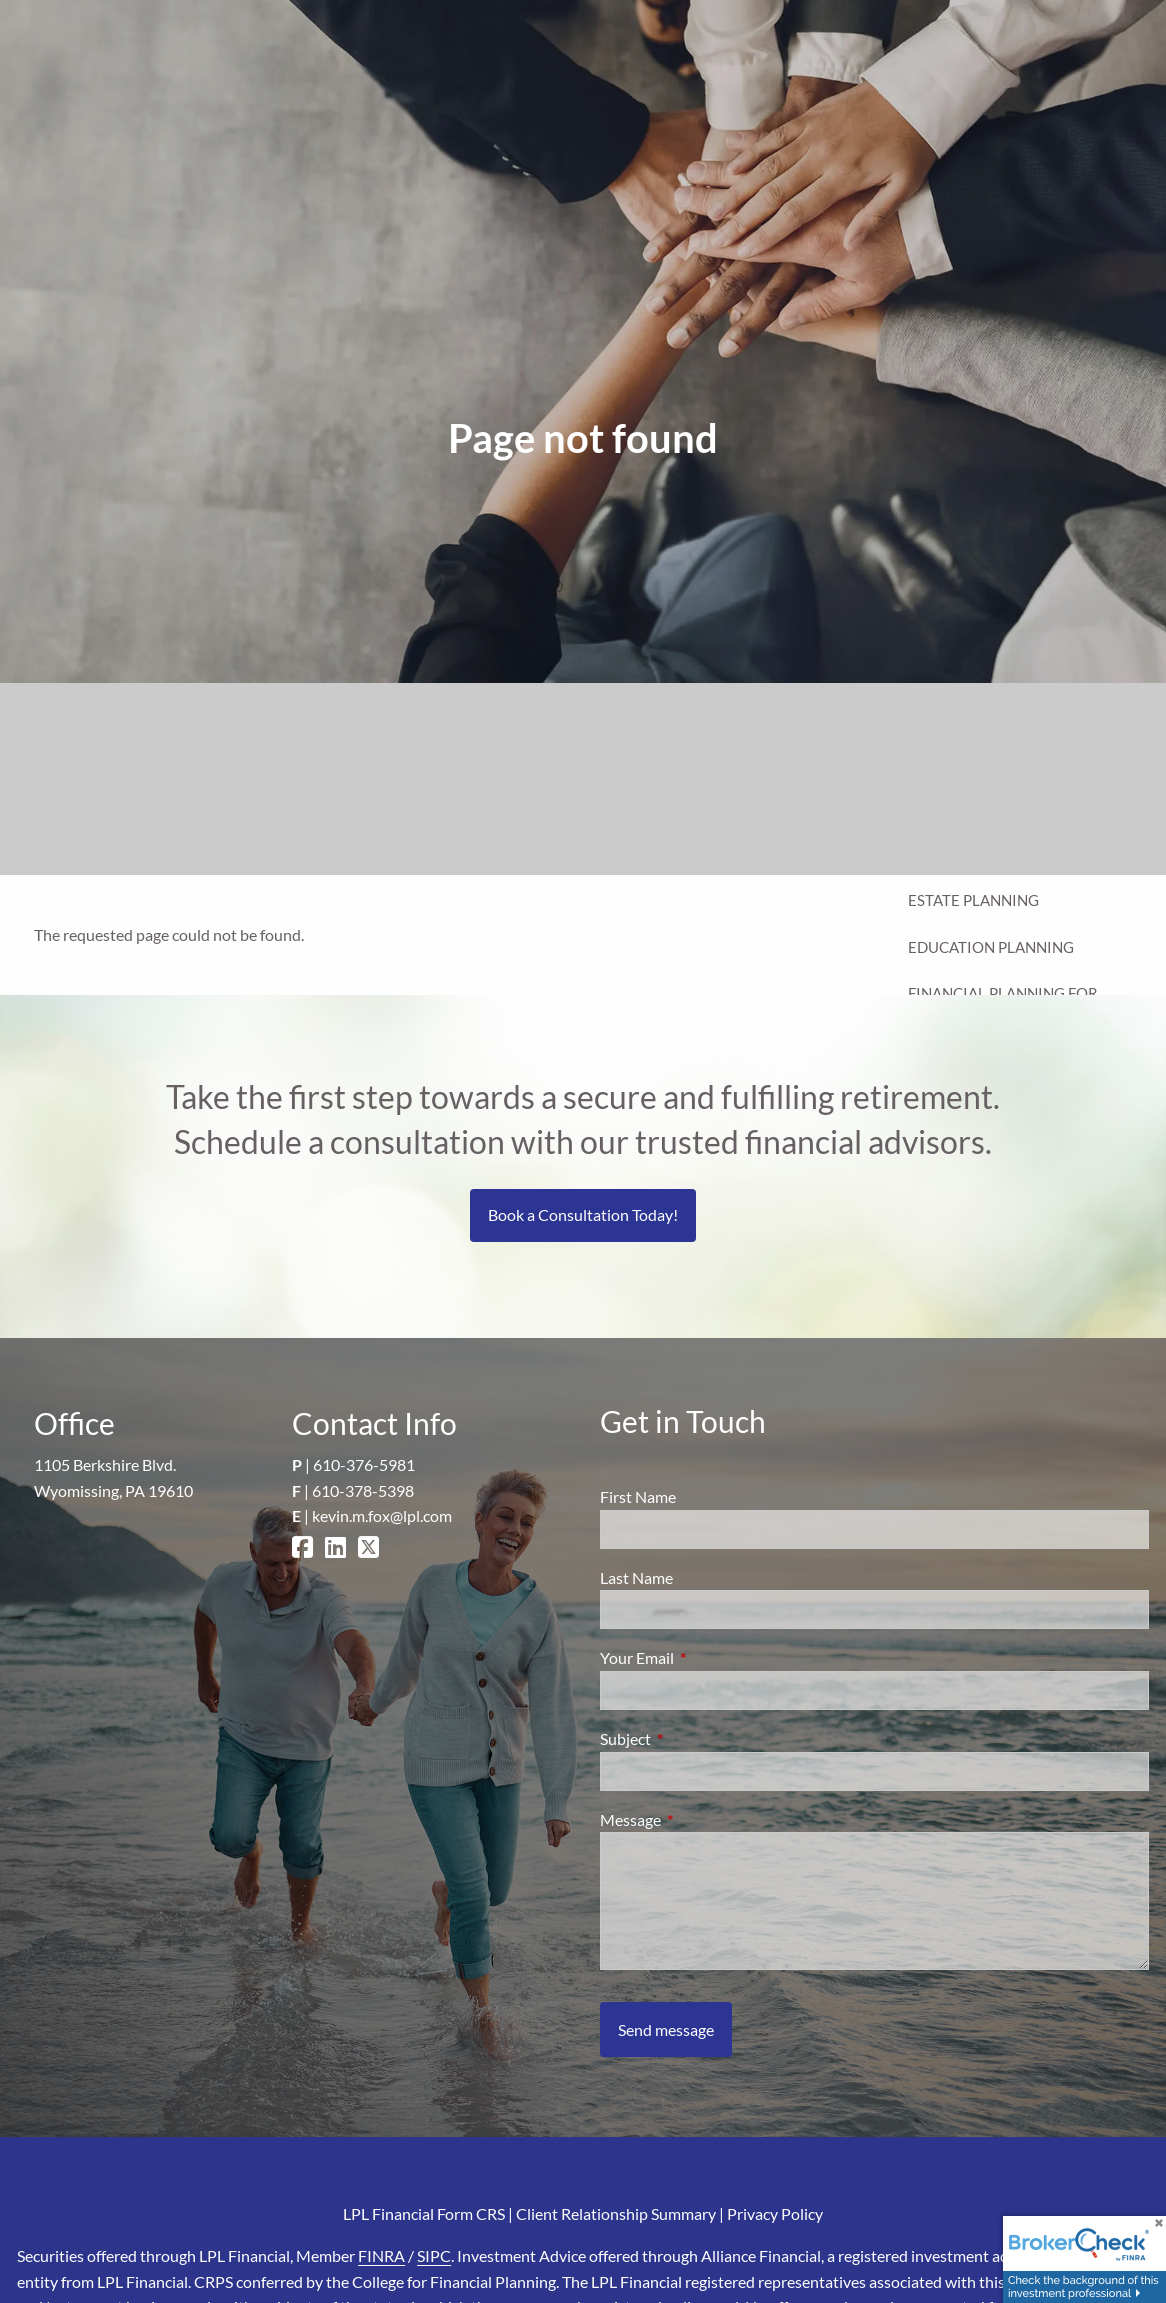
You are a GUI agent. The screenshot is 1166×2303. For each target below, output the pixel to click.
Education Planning (991, 947)
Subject (697, 1738)
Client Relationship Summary (616, 2213)
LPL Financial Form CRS (424, 2213)
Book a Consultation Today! (583, 1214)
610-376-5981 (364, 1464)
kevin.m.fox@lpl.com (382, 1515)
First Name (638, 1496)
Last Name (636, 1577)
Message (702, 1819)
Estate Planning (973, 900)
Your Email (709, 1657)
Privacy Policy (775, 2213)
